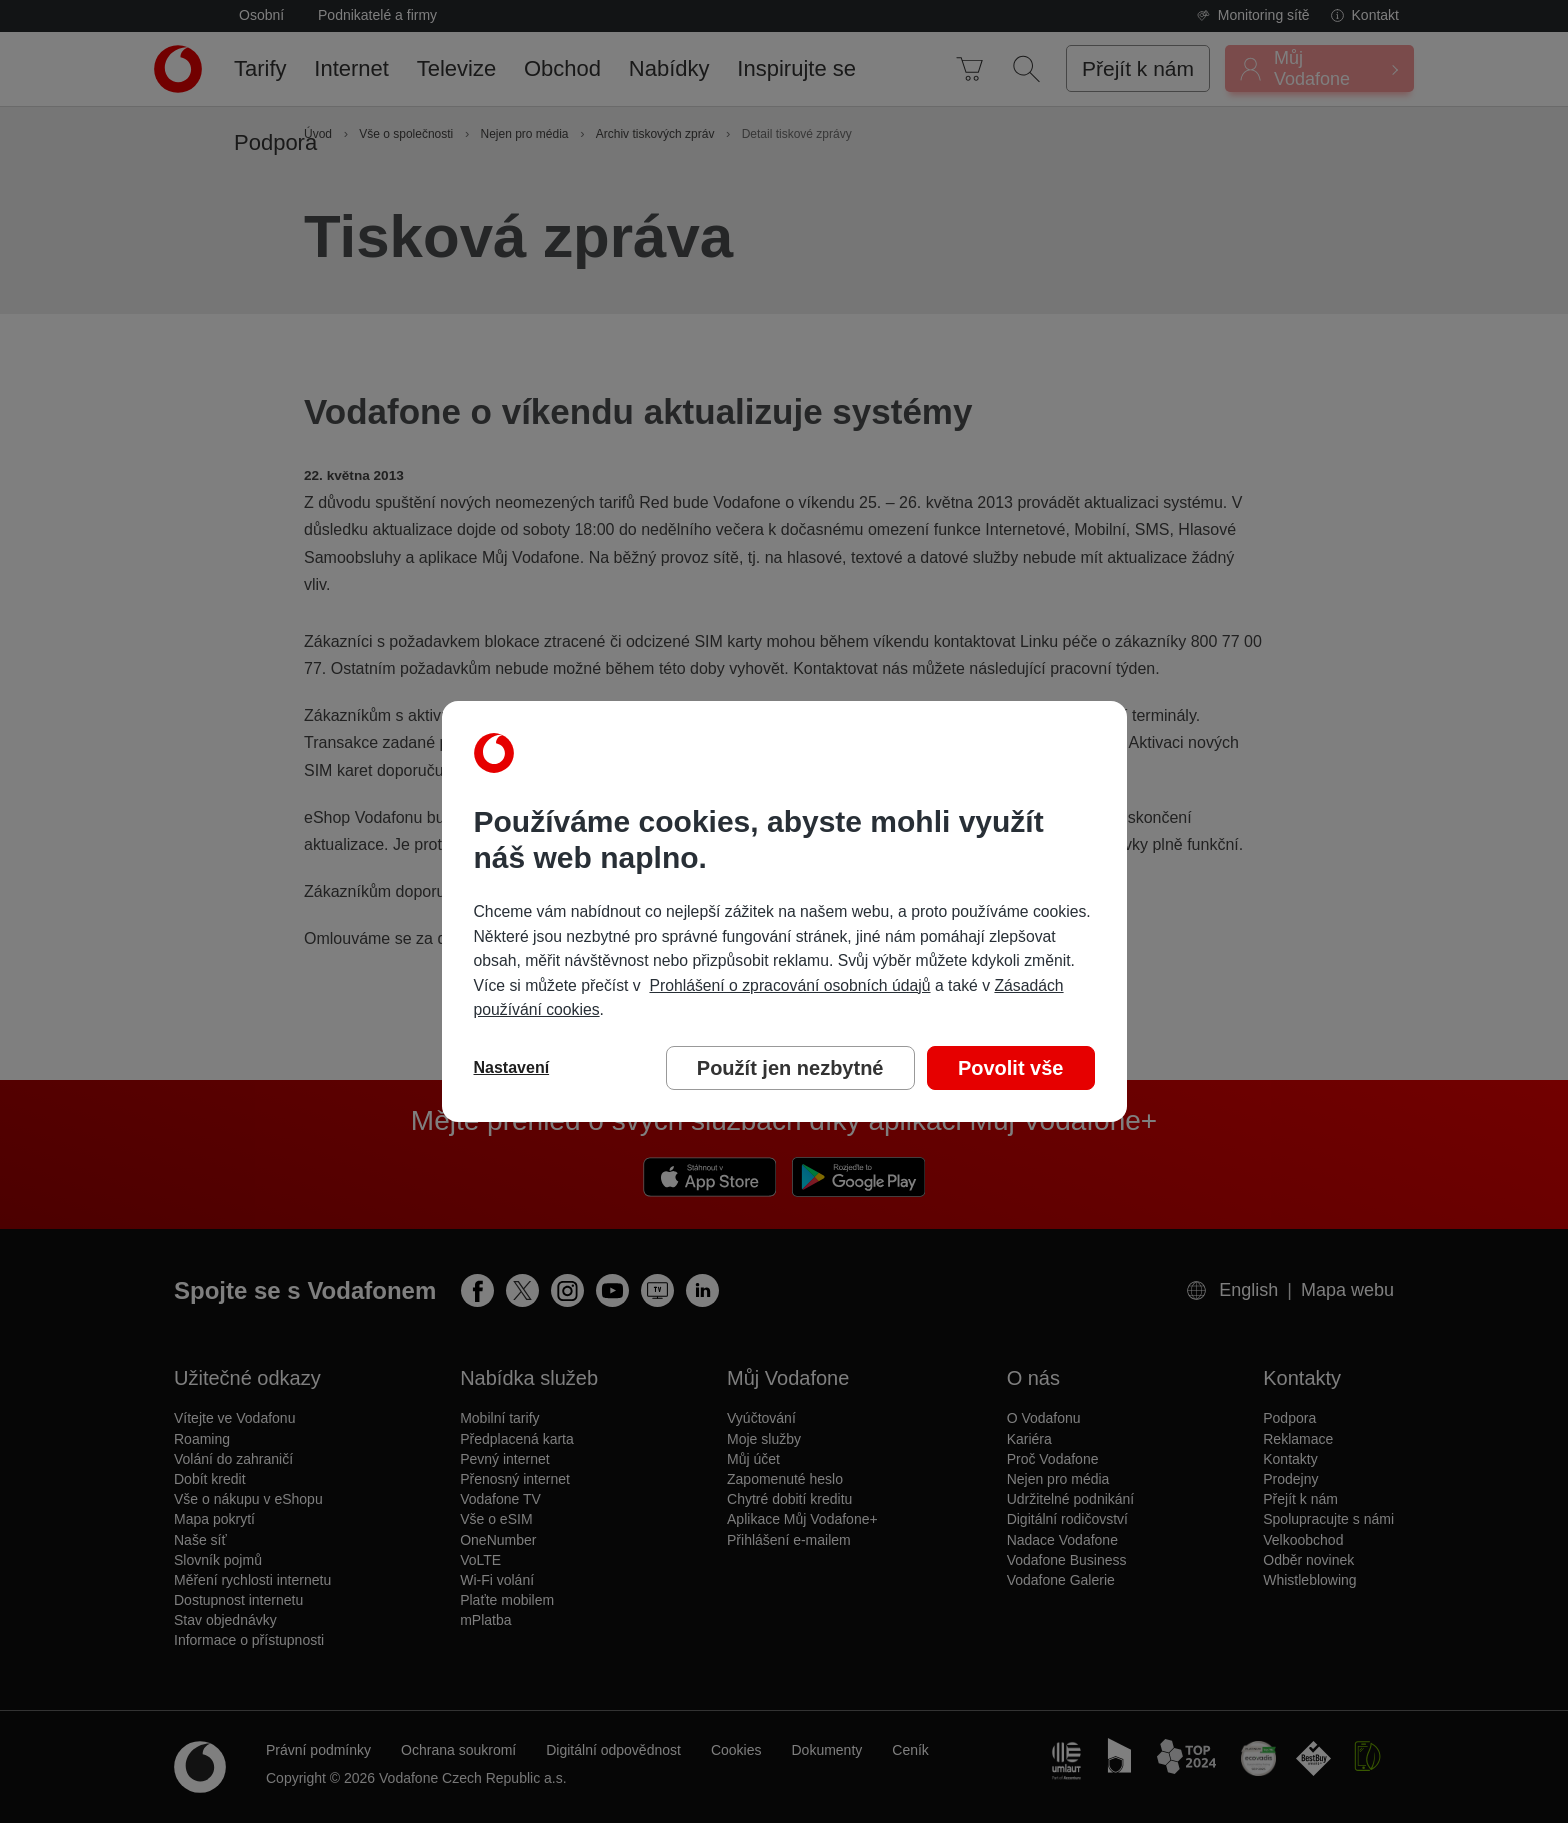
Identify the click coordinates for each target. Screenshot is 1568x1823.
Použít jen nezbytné (790, 1068)
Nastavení (512, 1067)
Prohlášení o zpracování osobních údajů (789, 985)
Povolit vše (1011, 1068)
